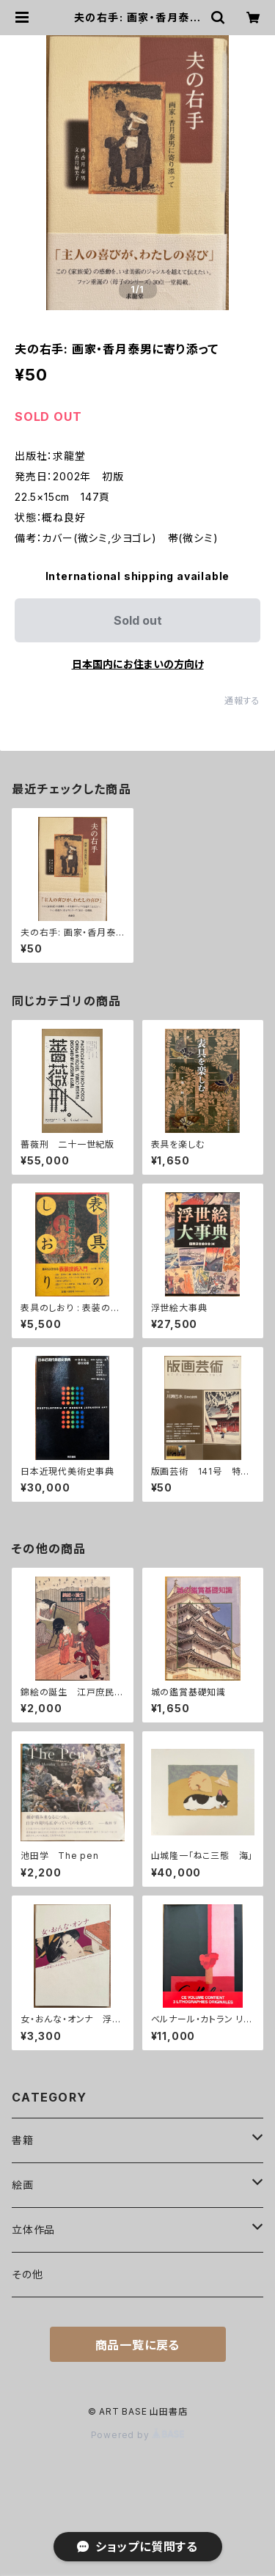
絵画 (23, 2185)
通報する (242, 700)
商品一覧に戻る (137, 2345)
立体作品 (33, 2229)
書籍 (23, 2140)
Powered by (138, 2434)
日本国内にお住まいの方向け (138, 664)
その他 (27, 2274)
